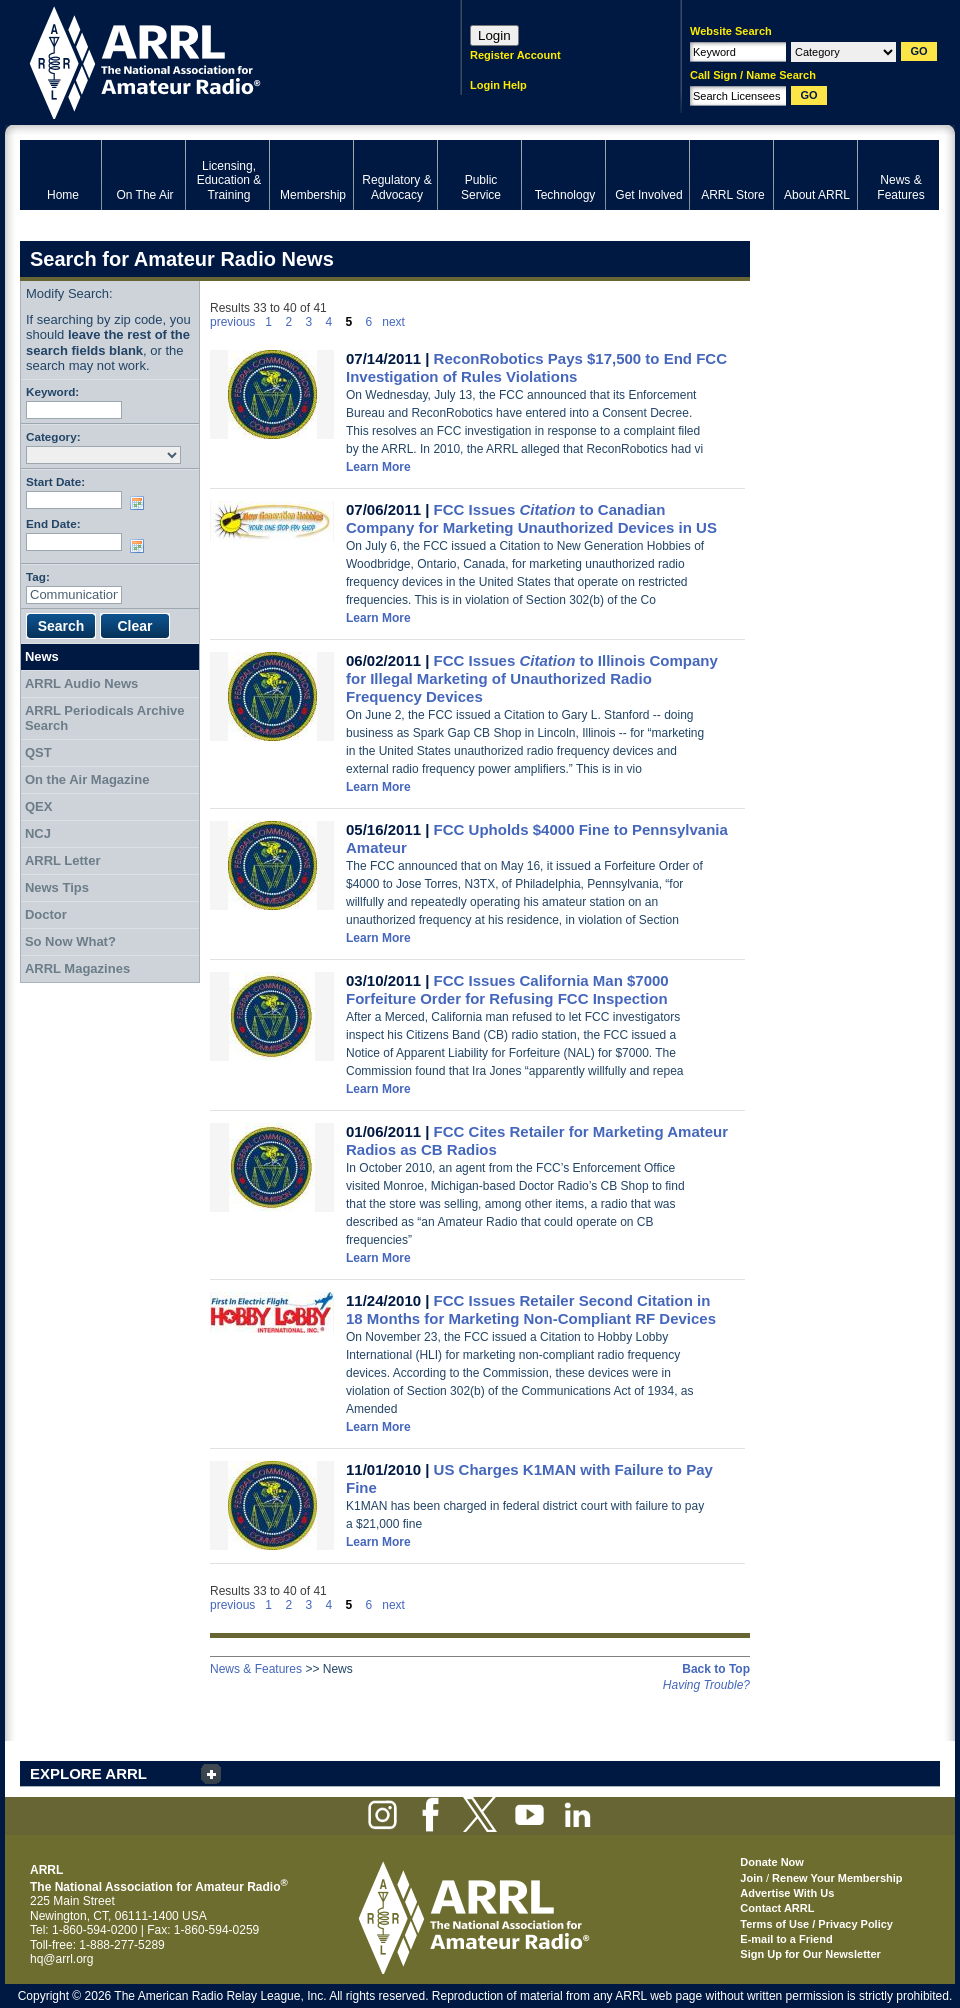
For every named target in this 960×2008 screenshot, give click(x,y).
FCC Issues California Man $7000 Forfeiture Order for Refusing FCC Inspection (507, 989)
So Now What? (70, 941)
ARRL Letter (63, 860)
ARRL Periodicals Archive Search (105, 718)
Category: (53, 436)
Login (494, 35)
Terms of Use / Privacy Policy (816, 1924)
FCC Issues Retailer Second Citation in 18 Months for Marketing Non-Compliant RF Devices (531, 1309)
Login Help (498, 85)
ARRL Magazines (77, 968)
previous (232, 322)
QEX (38, 806)
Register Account (515, 55)
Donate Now (772, 1862)
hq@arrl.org (62, 1959)
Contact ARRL (777, 1908)
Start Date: (55, 481)
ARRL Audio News (81, 683)
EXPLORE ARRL (88, 1773)
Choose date (141, 503)
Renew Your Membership (837, 1878)
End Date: (53, 523)
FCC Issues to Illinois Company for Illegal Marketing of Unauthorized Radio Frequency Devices (532, 678)
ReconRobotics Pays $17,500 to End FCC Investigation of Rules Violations (536, 367)
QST (38, 752)
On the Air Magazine (87, 779)
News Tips (57, 887)
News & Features (256, 1669)
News (42, 656)
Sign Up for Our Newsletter (810, 1954)
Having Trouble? (706, 1685)
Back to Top (716, 1669)
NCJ (38, 833)
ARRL (214, 60)
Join (751, 1878)
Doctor (46, 914)
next (393, 322)
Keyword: (52, 391)
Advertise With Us (787, 1893)
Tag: (38, 576)
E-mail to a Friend (786, 1939)
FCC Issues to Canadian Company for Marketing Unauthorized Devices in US (531, 518)
